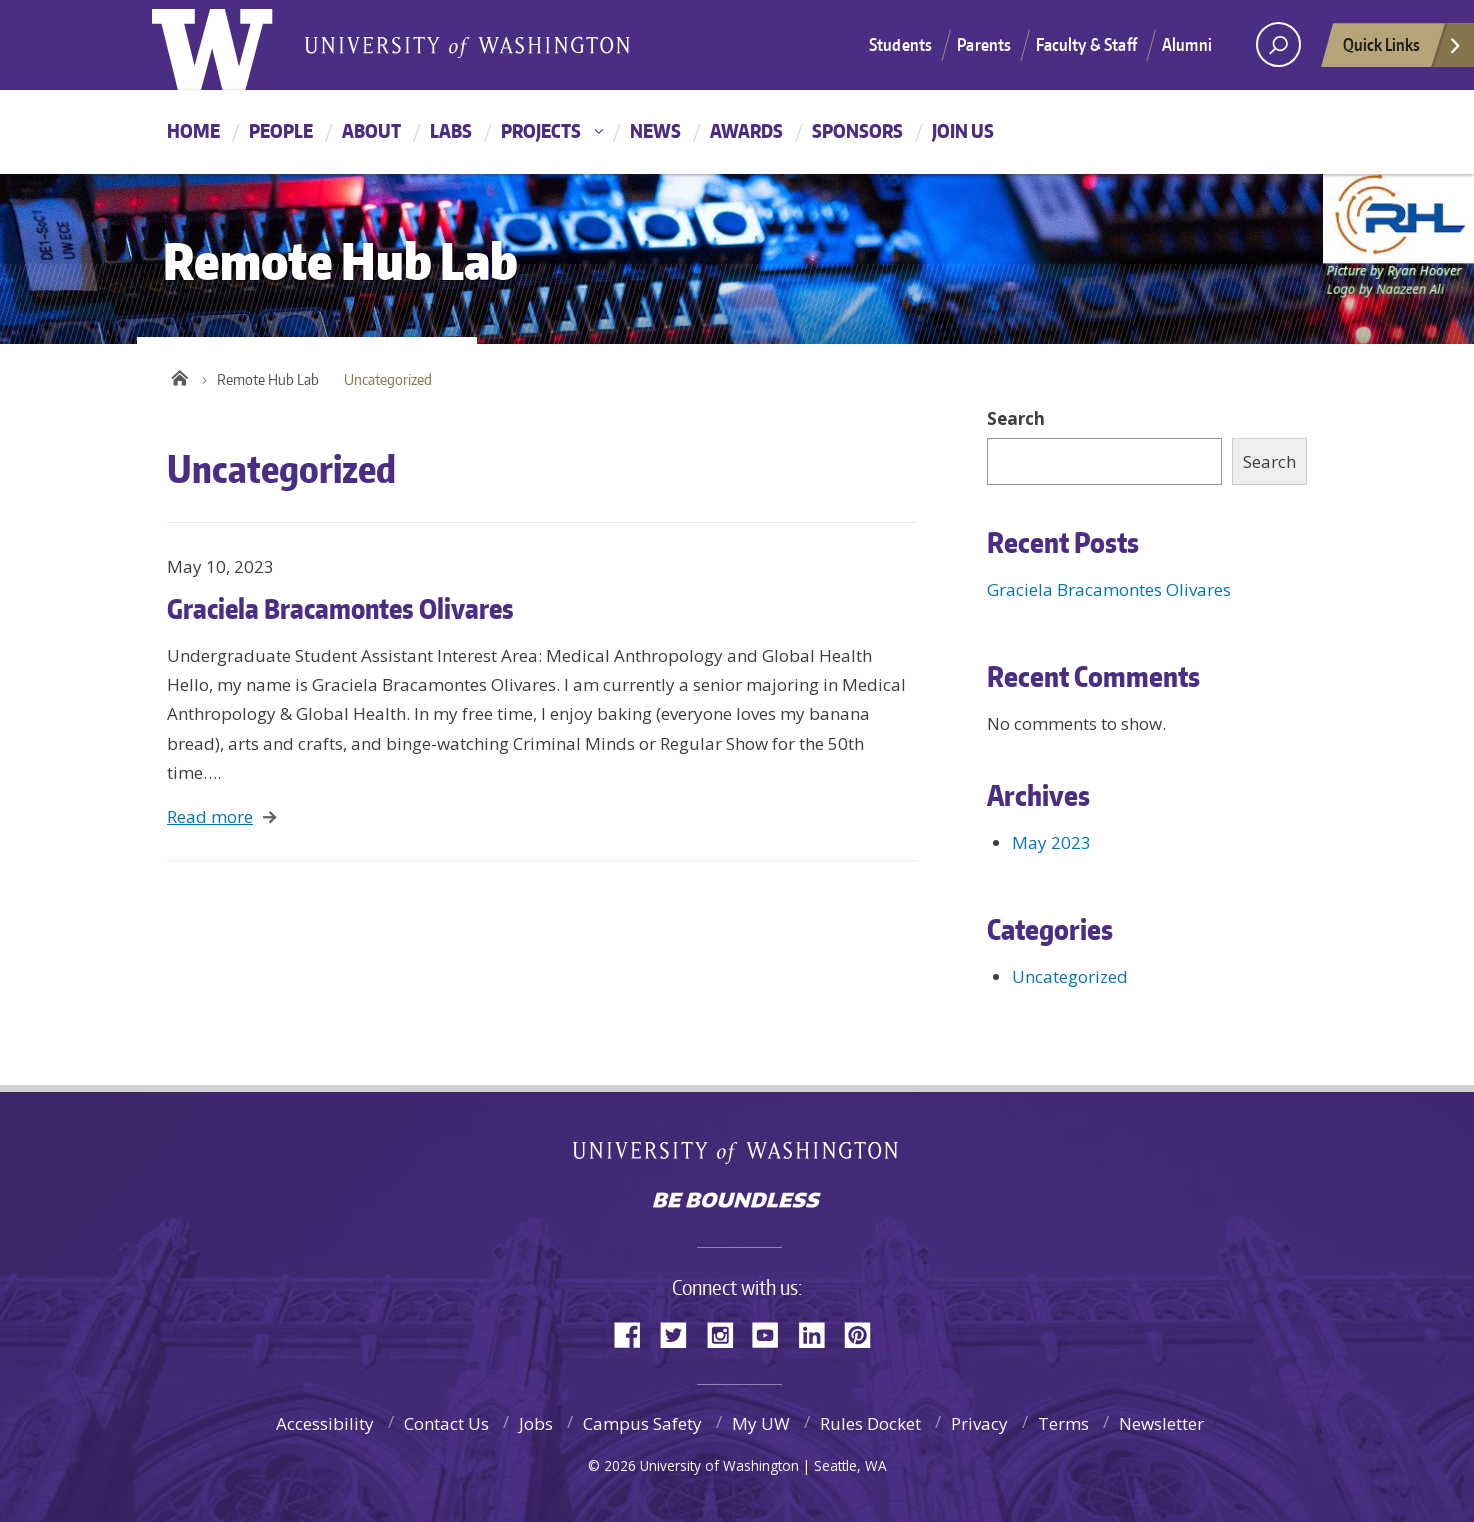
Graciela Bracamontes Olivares (340, 608)
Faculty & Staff (1086, 44)
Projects (541, 130)
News (655, 130)
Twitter (681, 1333)
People (281, 130)
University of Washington (737, 1156)
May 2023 (1051, 842)
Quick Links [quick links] (1403, 50)
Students (900, 44)
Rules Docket (870, 1423)
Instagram (727, 1333)
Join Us (963, 130)
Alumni (1187, 44)
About (371, 130)
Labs (451, 130)
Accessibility (325, 1423)
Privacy (979, 1423)
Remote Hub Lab (268, 379)
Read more (210, 816)
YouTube (773, 1333)
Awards (746, 130)
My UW (761, 1423)
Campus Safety (642, 1423)
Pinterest (865, 1333)
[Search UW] (1278, 44)
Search (1016, 418)
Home (193, 130)
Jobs (536, 1423)
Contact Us (446, 1423)
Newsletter (1161, 1423)
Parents (984, 44)
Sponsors (857, 130)
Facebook (635, 1333)
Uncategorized (1070, 976)
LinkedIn (819, 1333)
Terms (1063, 1423)
